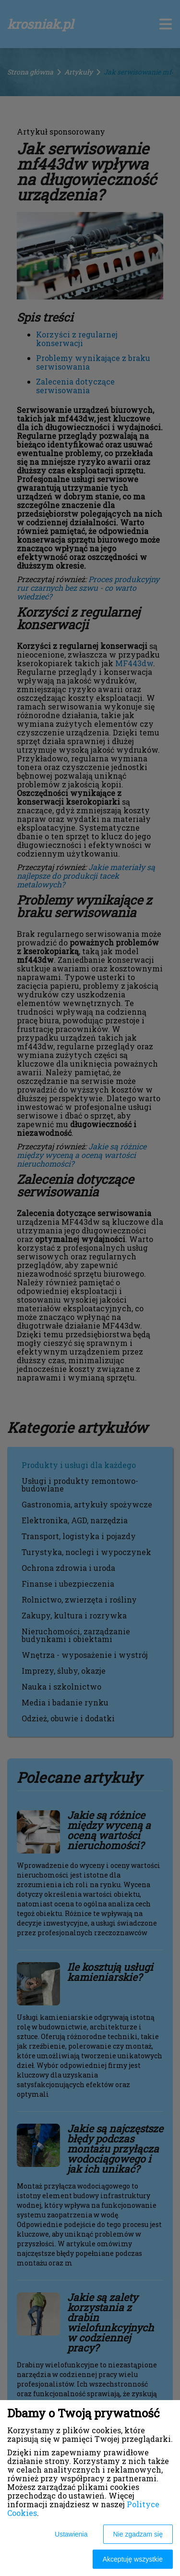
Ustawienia (71, 2534)
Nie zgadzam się (138, 2534)
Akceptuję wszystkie (133, 2559)
